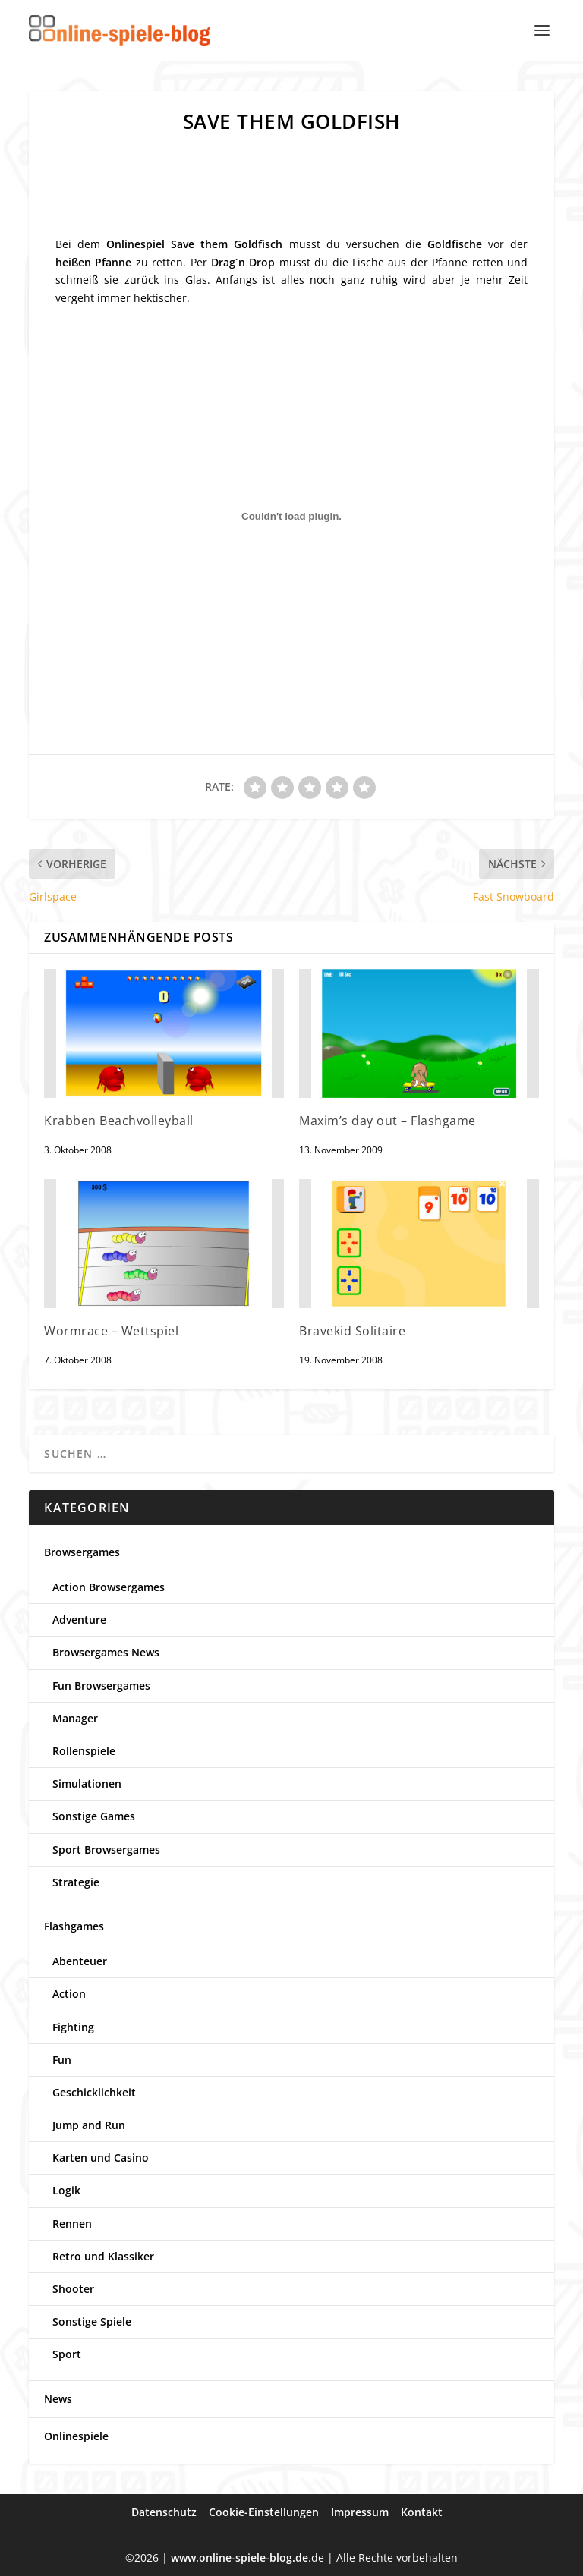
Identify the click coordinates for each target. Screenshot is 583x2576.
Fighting (73, 2027)
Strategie (75, 1882)
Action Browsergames (108, 1587)
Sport (66, 2354)
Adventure (79, 1619)
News (58, 2399)
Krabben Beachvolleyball (119, 1120)
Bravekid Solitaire (352, 1331)
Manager (75, 1718)
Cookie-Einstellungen (264, 2512)
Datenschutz (164, 2512)
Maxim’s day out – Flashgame (387, 1120)
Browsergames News (105, 1652)
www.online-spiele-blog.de (239, 2557)
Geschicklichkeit (94, 2092)
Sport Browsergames (106, 1849)
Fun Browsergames (101, 1685)
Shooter (73, 2289)
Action (69, 1993)
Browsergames (82, 1552)
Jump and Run (88, 2125)
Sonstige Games (93, 1816)
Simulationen (86, 1783)
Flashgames (74, 1926)
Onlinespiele (76, 2436)
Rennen (72, 2223)
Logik (66, 2190)
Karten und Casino (100, 2157)
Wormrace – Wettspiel (111, 1331)
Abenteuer (79, 1961)
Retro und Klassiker (103, 2256)
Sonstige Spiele (91, 2321)
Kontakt (422, 2512)
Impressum (360, 2512)
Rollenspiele (83, 1751)
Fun (61, 2059)
